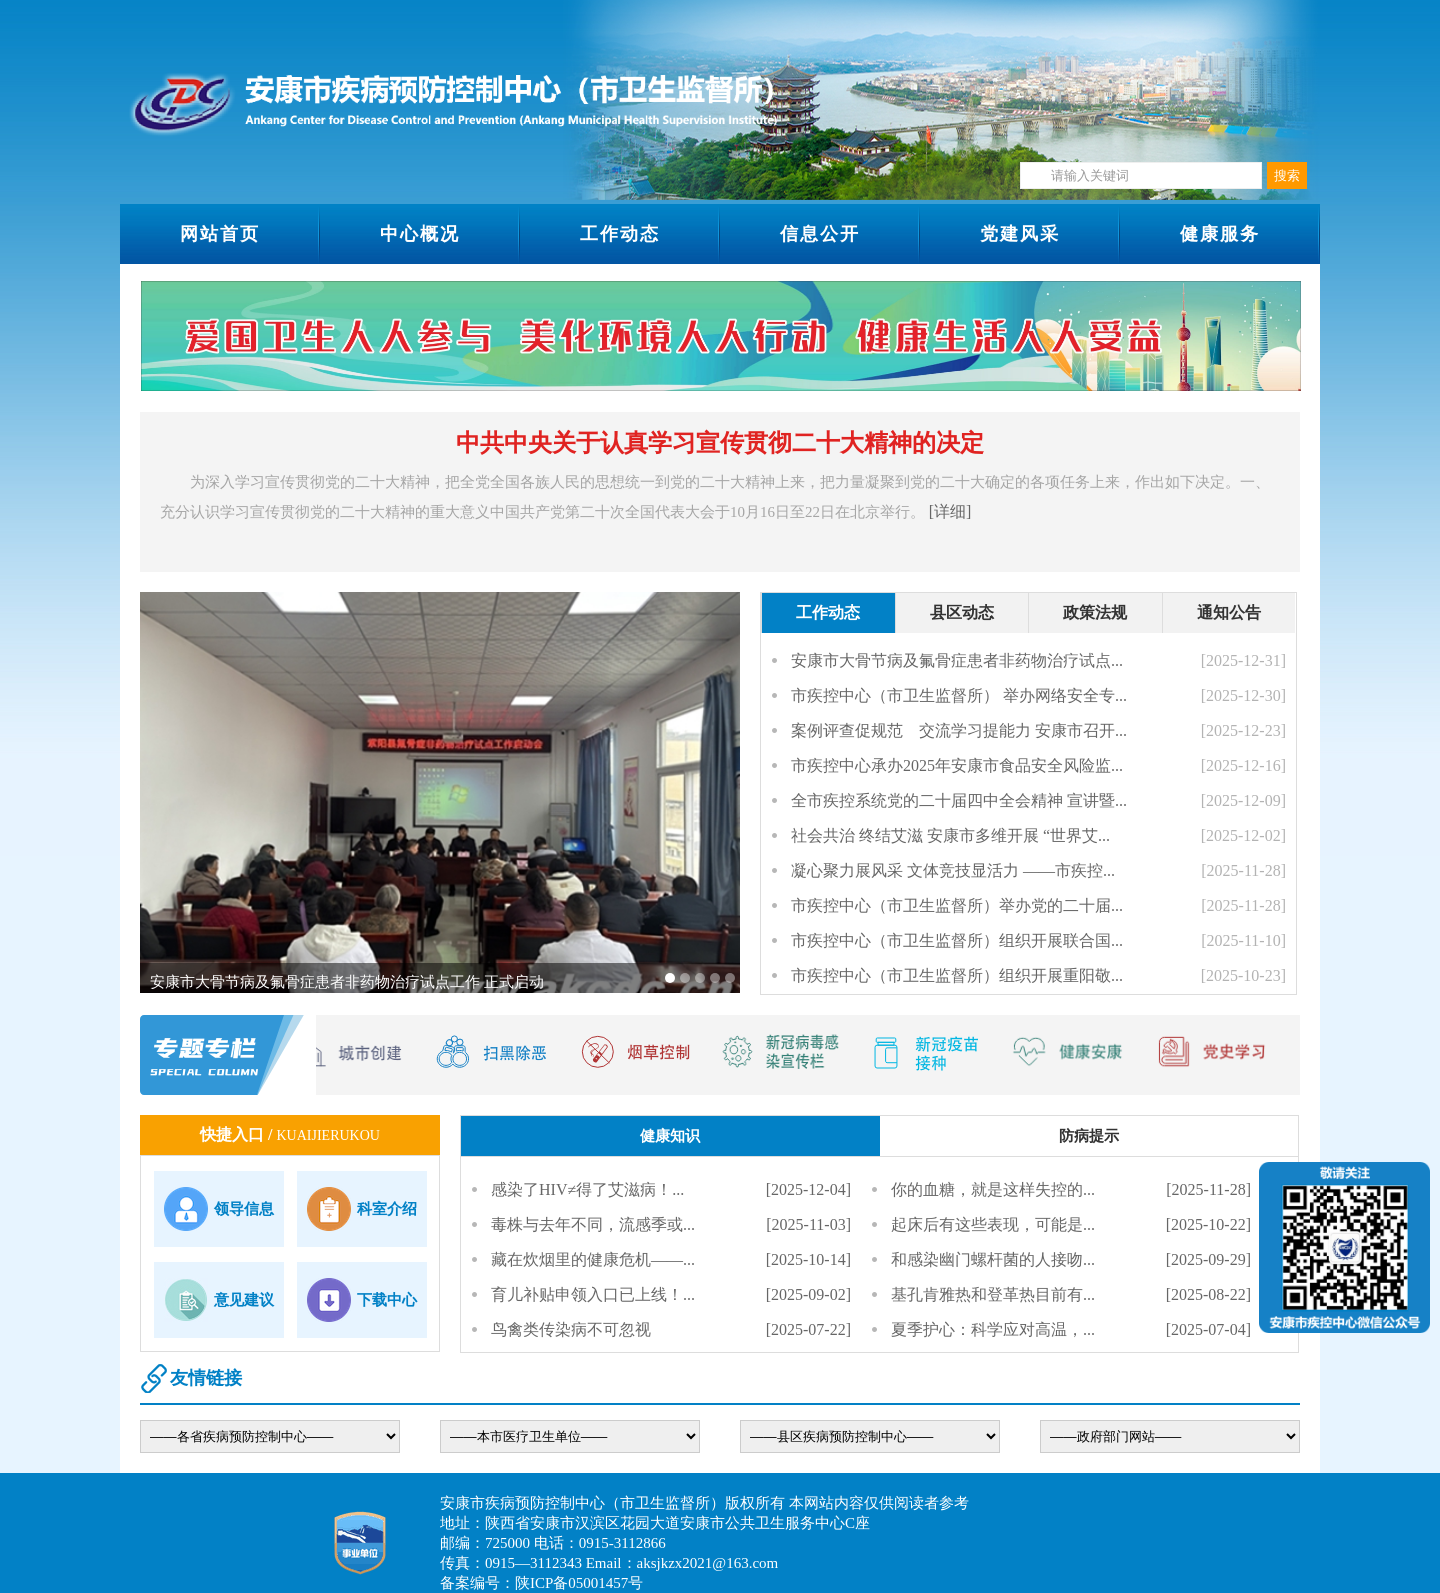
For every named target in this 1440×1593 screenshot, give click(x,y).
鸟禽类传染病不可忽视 (571, 1329)
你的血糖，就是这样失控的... (993, 1189)
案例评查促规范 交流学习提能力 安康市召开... (959, 730)
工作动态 (620, 234)
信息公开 (820, 234)
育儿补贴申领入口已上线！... (593, 1294)
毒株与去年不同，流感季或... (593, 1224)
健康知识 (670, 1136)
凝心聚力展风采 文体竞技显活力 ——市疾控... (953, 870)
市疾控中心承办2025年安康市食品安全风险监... (957, 765)
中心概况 (420, 234)
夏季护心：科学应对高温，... (993, 1329)
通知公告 (1229, 612)
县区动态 (962, 612)
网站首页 (220, 234)
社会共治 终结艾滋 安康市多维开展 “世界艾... (950, 835)
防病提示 (1089, 1136)
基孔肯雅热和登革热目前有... (993, 1294)
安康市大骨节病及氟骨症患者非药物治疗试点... (957, 660)
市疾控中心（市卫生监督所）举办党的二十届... (957, 905)
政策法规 (1095, 612)
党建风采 (1020, 234)
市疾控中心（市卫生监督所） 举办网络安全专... (959, 695)
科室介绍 (387, 1209)
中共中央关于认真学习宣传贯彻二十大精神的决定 (720, 443)
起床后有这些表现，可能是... (993, 1224)
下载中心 (387, 1300)
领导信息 (244, 1209)
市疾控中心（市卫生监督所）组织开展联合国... (957, 940)
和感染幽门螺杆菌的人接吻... (993, 1259)
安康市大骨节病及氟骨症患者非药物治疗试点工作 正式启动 (347, 982)
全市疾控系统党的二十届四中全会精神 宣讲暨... (959, 800)
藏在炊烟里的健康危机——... (593, 1259)
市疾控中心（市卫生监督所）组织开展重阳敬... (957, 975)
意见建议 (244, 1300)
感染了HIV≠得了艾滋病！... (587, 1189)
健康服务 (1220, 234)
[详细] (950, 511)
